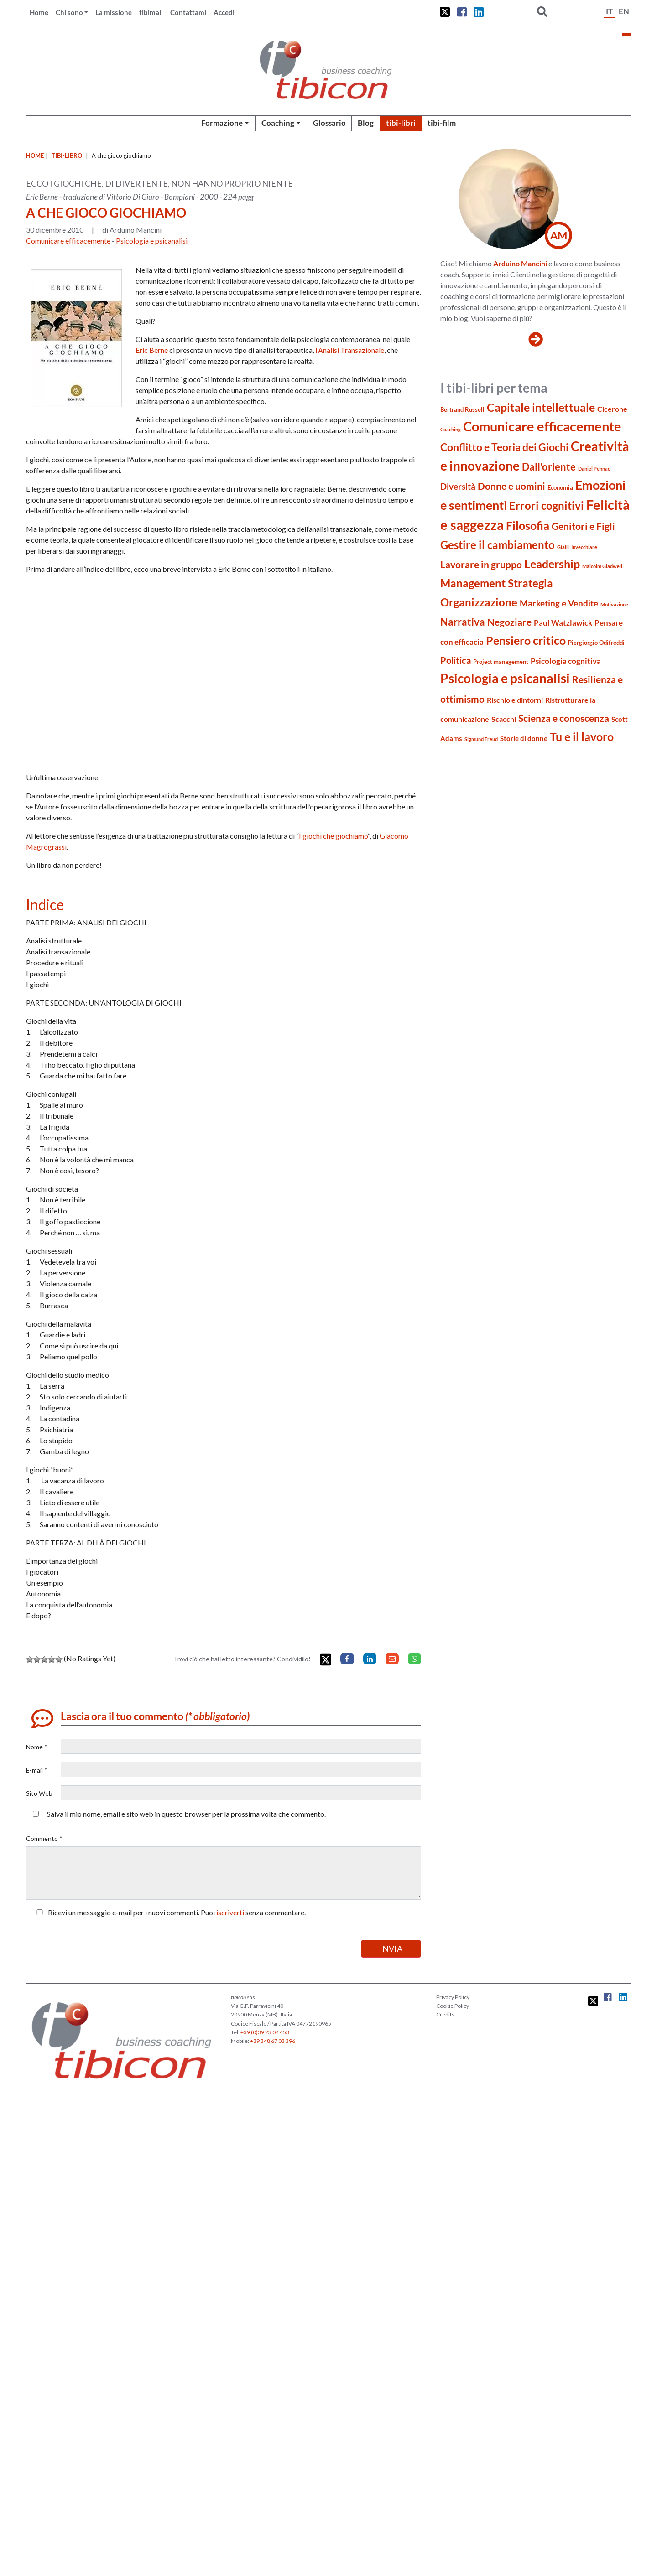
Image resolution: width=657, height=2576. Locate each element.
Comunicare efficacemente (68, 240)
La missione (113, 12)
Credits (445, 2014)
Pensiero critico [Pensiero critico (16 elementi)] (526, 640)
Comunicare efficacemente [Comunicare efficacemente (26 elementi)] (542, 426)
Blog (366, 123)
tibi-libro (67, 155)
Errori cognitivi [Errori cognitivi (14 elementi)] (546, 505)
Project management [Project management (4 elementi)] (500, 661)
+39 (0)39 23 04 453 (264, 2032)
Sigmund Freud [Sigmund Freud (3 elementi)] (481, 739)
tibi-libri (401, 123)
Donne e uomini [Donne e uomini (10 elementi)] (511, 486)
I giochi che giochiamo (333, 835)
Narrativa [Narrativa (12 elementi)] (462, 622)
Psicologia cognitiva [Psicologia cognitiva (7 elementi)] (566, 661)
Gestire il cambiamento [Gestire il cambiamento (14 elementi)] (497, 545)
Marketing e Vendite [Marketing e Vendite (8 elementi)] (559, 603)
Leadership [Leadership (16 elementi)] (552, 563)
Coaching (277, 123)
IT (609, 11)
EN (624, 11)
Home (39, 12)
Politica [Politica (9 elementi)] (455, 660)
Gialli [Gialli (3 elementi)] (563, 547)
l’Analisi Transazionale (349, 350)
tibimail (151, 12)
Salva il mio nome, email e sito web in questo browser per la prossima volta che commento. (186, 1813)
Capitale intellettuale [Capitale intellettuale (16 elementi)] (541, 407)
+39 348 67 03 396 (272, 2040)
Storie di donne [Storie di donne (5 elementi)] (524, 738)
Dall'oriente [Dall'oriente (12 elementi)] (549, 467)
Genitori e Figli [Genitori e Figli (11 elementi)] (583, 526)
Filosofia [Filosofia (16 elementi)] (527, 525)
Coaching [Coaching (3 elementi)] (450, 429)
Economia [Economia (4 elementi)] (560, 487)
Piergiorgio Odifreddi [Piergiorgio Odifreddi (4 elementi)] (596, 642)
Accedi (224, 12)
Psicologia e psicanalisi (152, 240)
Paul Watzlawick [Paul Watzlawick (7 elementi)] (563, 622)
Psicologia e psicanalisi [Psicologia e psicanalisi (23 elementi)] (505, 678)
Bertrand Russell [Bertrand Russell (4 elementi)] (462, 409)
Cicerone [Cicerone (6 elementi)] (612, 408)
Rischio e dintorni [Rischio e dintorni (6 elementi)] (515, 699)
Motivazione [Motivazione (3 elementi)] (614, 604)
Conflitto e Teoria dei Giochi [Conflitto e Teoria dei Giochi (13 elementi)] (504, 447)
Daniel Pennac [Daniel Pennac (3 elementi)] (594, 469)
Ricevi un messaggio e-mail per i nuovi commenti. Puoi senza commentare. (169, 1912)
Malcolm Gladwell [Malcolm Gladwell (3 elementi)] (602, 566)
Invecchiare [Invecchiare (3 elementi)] (584, 547)
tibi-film (442, 123)
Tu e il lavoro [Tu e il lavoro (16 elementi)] (582, 736)
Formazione (222, 123)
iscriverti (230, 1912)
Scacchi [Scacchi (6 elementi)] (503, 719)
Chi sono (69, 12)
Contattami (188, 12)
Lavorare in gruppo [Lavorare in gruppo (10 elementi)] (481, 564)
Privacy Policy (452, 1997)
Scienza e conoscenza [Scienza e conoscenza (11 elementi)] (563, 718)
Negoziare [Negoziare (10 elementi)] (509, 622)
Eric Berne (152, 350)
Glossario (329, 123)
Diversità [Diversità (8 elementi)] (457, 487)
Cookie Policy (452, 2005)
